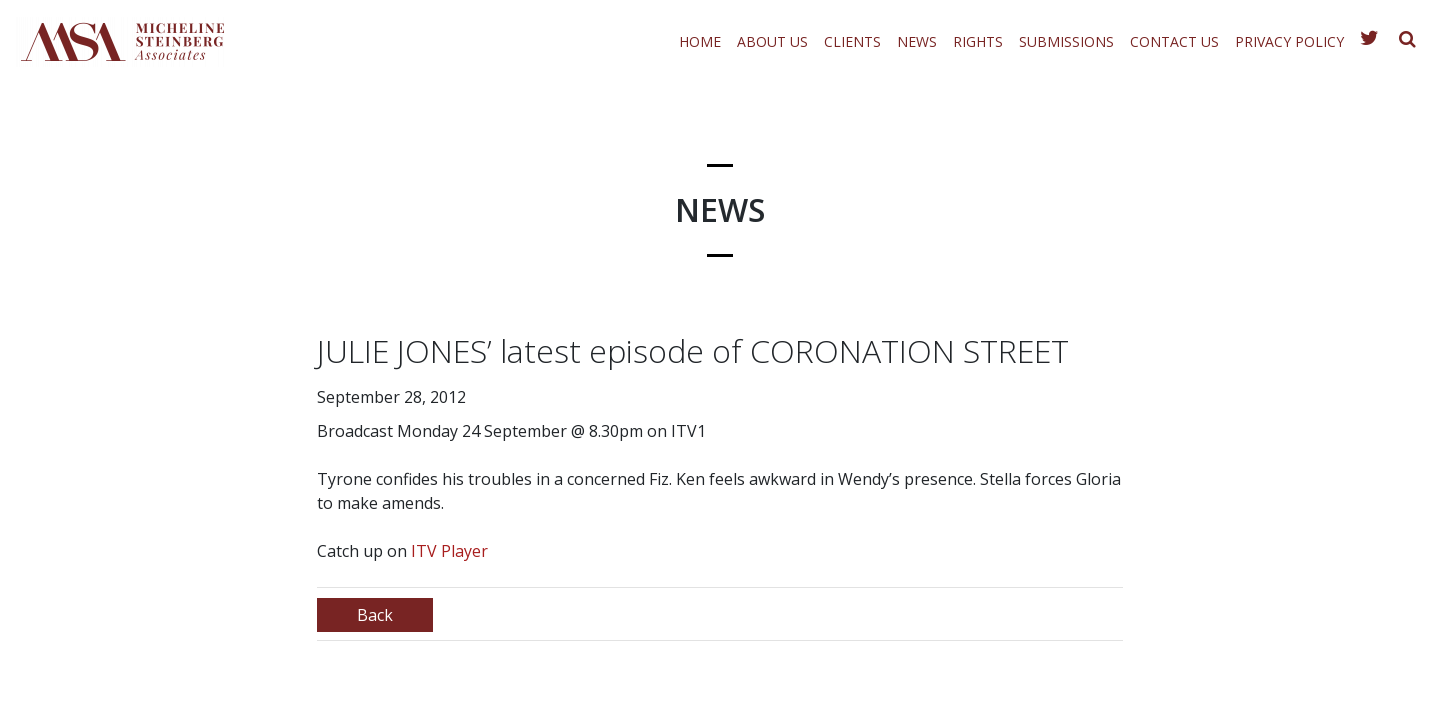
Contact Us (1174, 41)
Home (700, 41)
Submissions (1066, 41)
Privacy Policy (1289, 41)
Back (375, 615)
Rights (978, 41)
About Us (772, 41)
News (917, 41)
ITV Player (449, 551)
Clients (852, 41)
